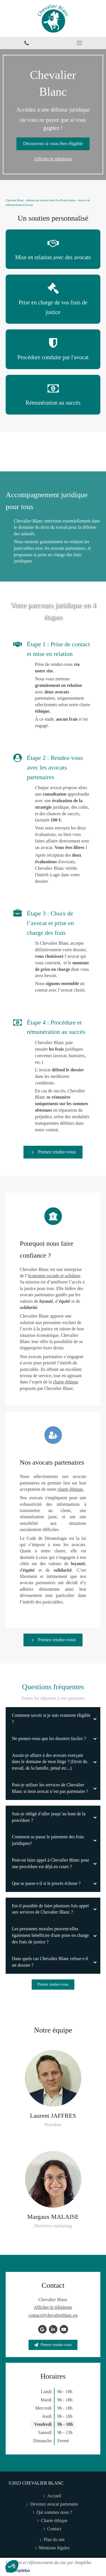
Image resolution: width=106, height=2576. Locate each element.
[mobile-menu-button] (79, 43)
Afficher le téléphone (53, 158)
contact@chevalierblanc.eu (53, 2315)
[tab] (53, 1718)
